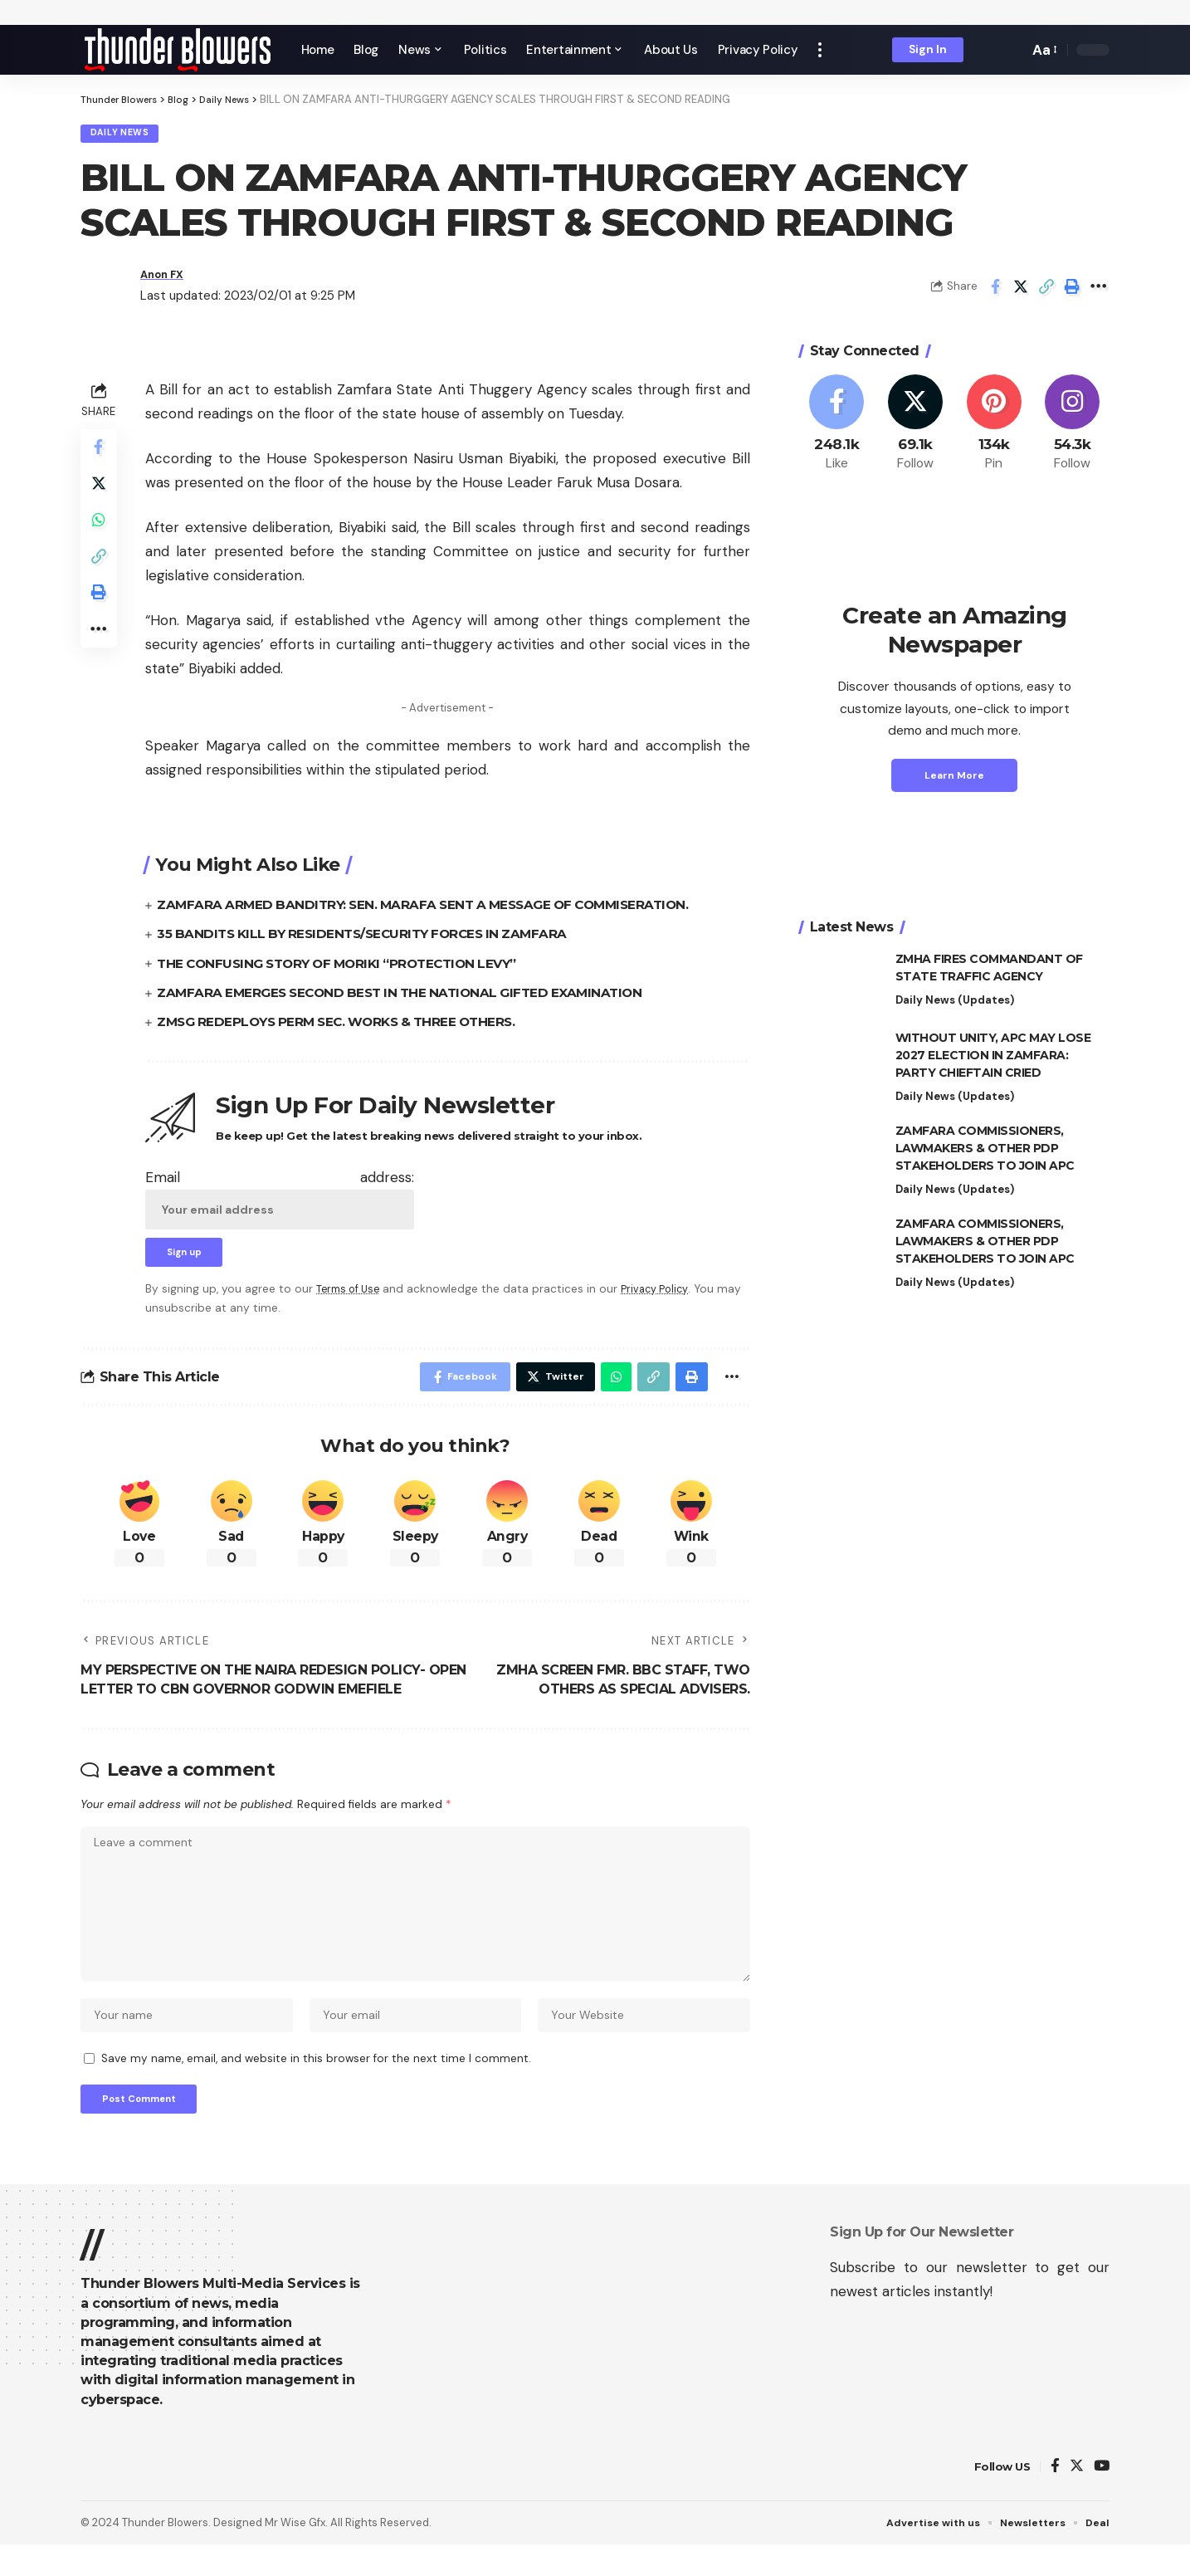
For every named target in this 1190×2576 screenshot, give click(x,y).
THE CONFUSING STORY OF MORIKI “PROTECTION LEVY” (347, 967)
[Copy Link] (1046, 290)
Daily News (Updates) (954, 1005)
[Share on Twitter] (1020, 290)
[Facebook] (837, 428)
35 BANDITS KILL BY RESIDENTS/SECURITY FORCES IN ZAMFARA (371, 938)
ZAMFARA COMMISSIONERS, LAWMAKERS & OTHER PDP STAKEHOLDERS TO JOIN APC (985, 1153)
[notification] (987, 49)
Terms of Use (351, 1297)
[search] (1011, 50)
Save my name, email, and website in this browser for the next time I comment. (316, 2085)
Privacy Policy (663, 1297)
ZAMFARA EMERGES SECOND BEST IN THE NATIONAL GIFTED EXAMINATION (410, 996)
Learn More (954, 779)
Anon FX (166, 279)
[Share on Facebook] (995, 290)
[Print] (1072, 290)
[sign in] (927, 49)
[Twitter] (915, 428)
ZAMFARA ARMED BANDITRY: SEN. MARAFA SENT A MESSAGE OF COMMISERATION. (435, 909)
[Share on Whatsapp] (100, 534)
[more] (820, 50)
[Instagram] (1072, 428)
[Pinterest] (994, 428)
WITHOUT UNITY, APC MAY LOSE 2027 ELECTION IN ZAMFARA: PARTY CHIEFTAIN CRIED (993, 1060)
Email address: (279, 1203)
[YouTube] (1102, 2497)
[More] (1098, 290)
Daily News (126, 136)
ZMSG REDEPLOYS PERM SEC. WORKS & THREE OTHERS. (346, 1026)
